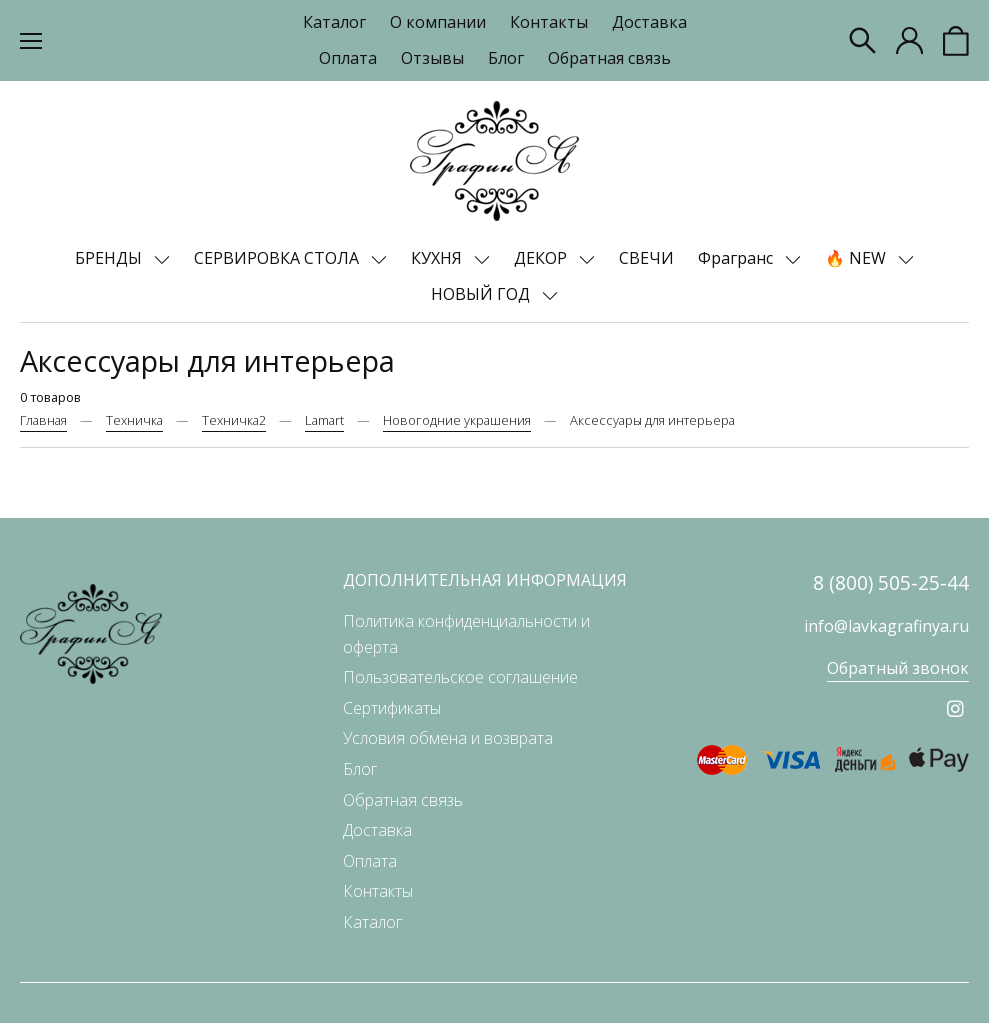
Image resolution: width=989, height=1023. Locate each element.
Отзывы (432, 58)
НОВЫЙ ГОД (482, 294)
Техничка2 (234, 420)
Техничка (134, 420)
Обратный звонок (898, 668)
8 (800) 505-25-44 (891, 582)
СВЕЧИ (646, 258)
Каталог (334, 22)
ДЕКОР (542, 258)
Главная (43, 420)
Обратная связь (609, 58)
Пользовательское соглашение (460, 677)
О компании (438, 22)
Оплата (348, 58)
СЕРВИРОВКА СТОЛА (278, 258)
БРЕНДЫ (110, 258)
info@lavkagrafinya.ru (886, 626)
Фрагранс (737, 258)
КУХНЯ (438, 258)
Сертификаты (392, 708)
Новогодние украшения (457, 420)
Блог (506, 58)
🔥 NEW (857, 258)
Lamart (324, 420)
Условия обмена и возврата (448, 738)
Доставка (649, 22)
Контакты (549, 22)
